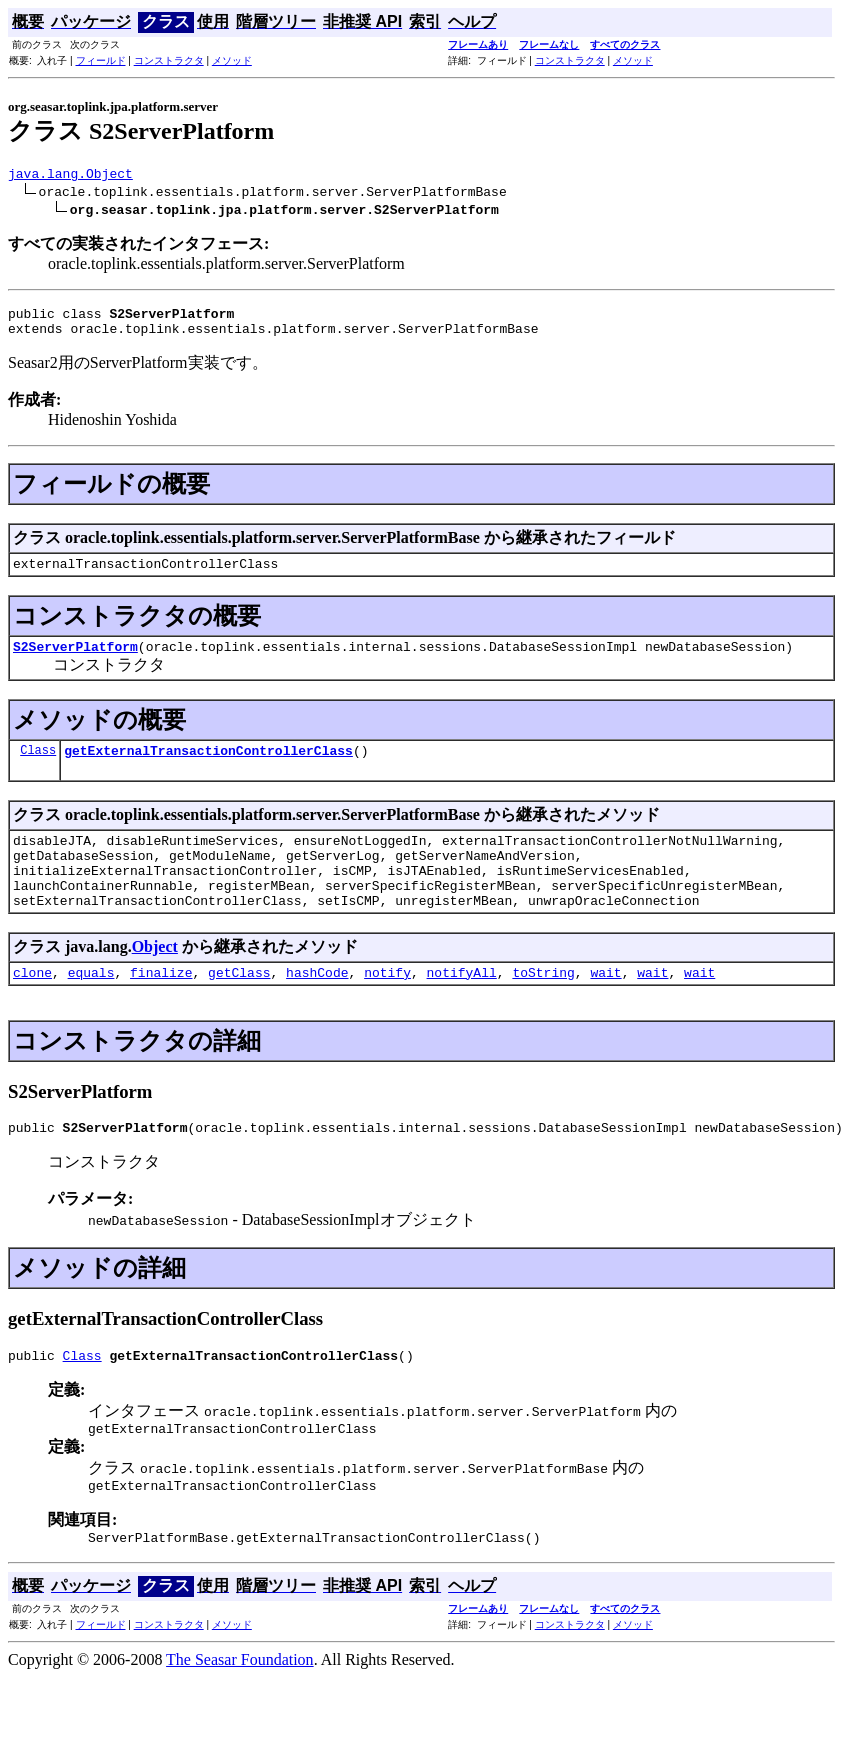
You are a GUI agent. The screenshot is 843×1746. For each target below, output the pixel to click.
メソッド (232, 60)
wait (605, 1008)
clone (32, 1008)
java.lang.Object (70, 176)
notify (387, 1008)
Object (155, 979)
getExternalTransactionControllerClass (208, 768)
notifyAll (462, 1008)
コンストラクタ (169, 60)
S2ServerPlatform (75, 661)
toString (543, 1008)
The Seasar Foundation (240, 1710)
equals (91, 1008)
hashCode (317, 1008)
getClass (239, 1008)
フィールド (101, 60)
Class (38, 767)
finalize (161, 1008)
